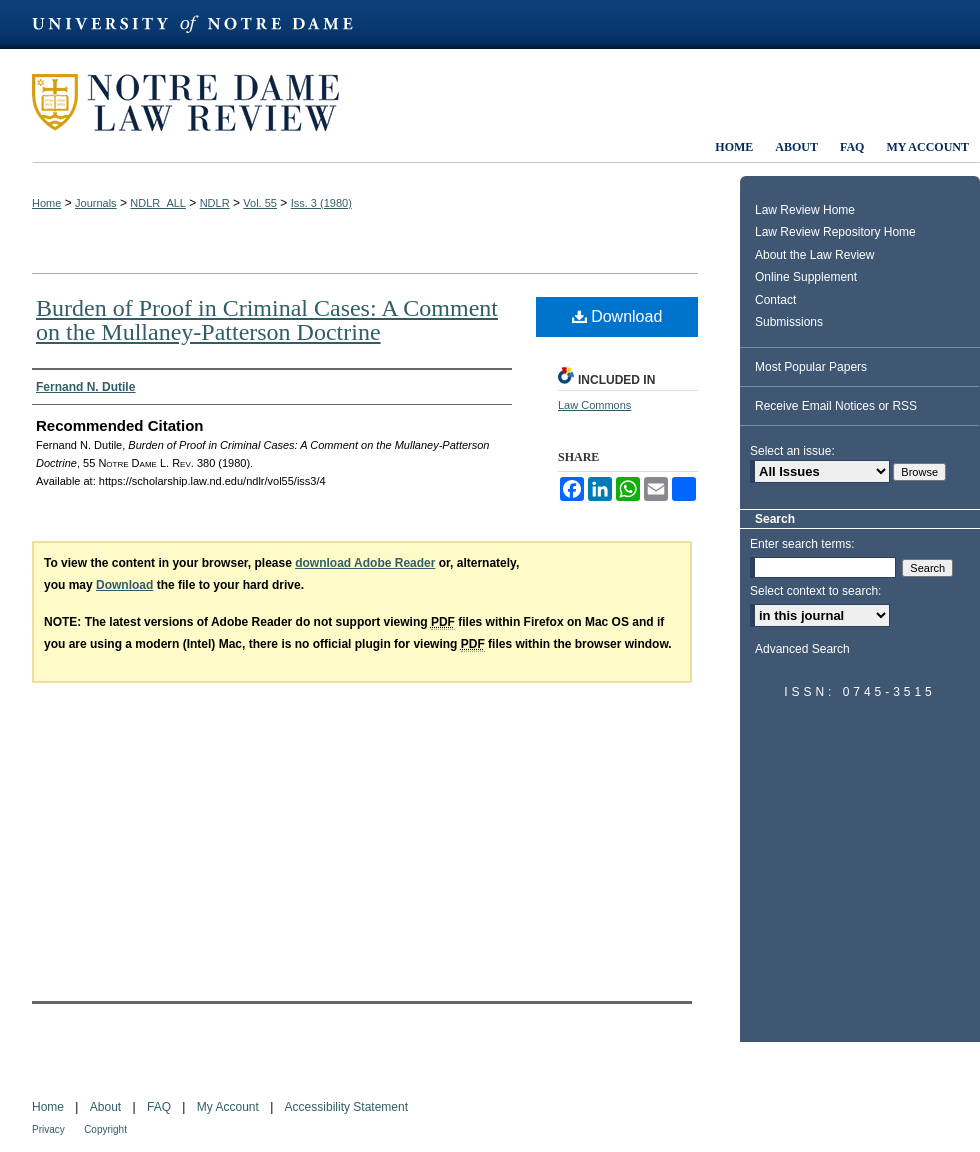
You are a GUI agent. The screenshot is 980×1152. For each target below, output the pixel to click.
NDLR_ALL (158, 203)
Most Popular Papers (811, 367)
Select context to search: (815, 591)
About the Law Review (814, 255)
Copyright (105, 1129)
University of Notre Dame (202, 24)
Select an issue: (792, 451)
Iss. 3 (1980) (321, 203)
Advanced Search (802, 649)
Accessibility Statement (346, 1107)
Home (46, 203)
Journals (96, 203)
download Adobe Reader (365, 563)
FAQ (159, 1107)
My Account (228, 1107)
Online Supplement (806, 277)
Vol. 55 (260, 203)
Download (617, 316)
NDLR (215, 203)
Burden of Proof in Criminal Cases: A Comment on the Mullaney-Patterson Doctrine (267, 320)
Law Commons (594, 405)
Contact (775, 300)
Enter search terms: (802, 544)
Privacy (48, 1129)
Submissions (789, 322)
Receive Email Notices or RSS (836, 406)
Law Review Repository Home (835, 232)
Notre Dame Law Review (200, 102)
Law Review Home (805, 210)
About (105, 1107)
